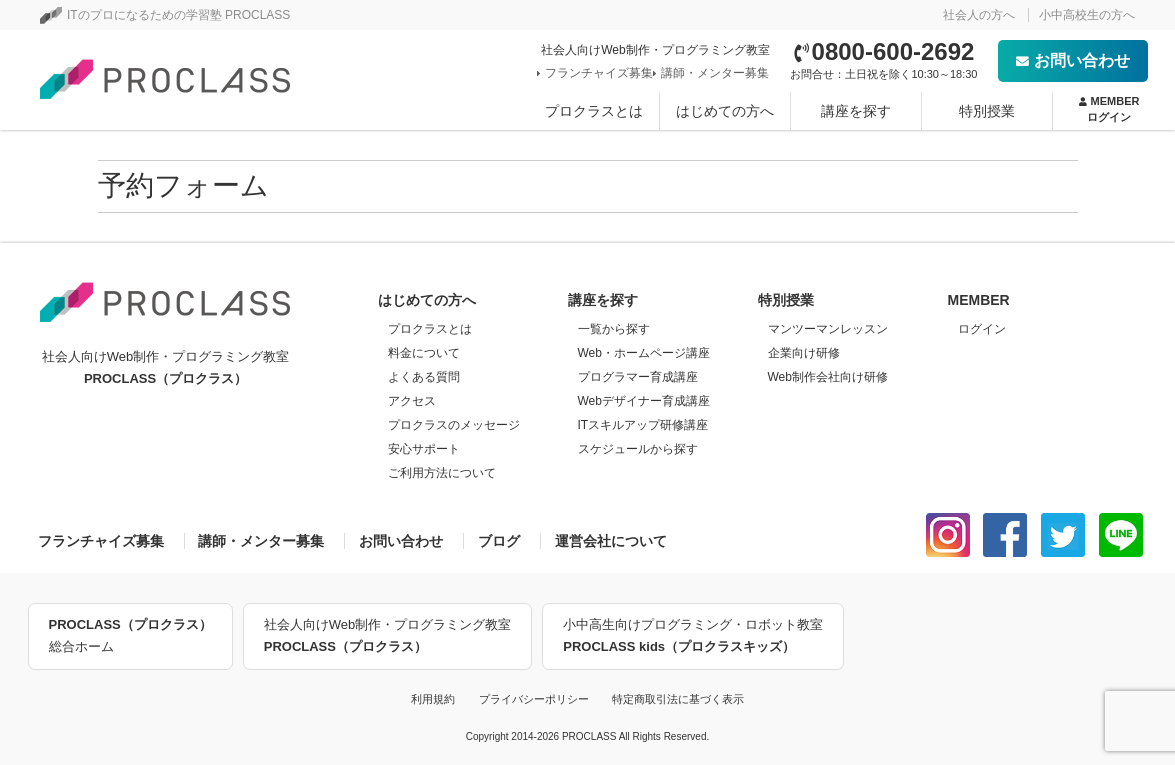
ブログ (499, 541)
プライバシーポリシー (534, 699)
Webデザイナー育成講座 (644, 401)
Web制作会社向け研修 (828, 377)
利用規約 (433, 699)
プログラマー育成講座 (638, 377)
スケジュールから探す (638, 449)
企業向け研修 (804, 353)
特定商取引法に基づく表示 (678, 699)
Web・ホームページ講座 (644, 353)
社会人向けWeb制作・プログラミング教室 (388, 637)
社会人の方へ (979, 15)
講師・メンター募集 (713, 73)
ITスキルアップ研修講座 (643, 425)
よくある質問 (424, 377)
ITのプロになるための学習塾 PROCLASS (165, 15)
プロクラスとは (594, 111)
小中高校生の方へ (1087, 15)
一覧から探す (614, 329)
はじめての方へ (725, 111)
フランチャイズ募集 (597, 73)
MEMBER (1109, 110)
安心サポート (424, 449)
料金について (424, 353)
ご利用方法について (442, 473)
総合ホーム (130, 634)
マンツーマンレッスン (828, 329)
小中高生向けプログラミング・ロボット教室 (693, 637)
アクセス (412, 401)
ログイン (982, 329)
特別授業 (987, 111)
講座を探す (856, 111)
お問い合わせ (1073, 60)
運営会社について (611, 541)
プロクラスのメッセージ (454, 425)
